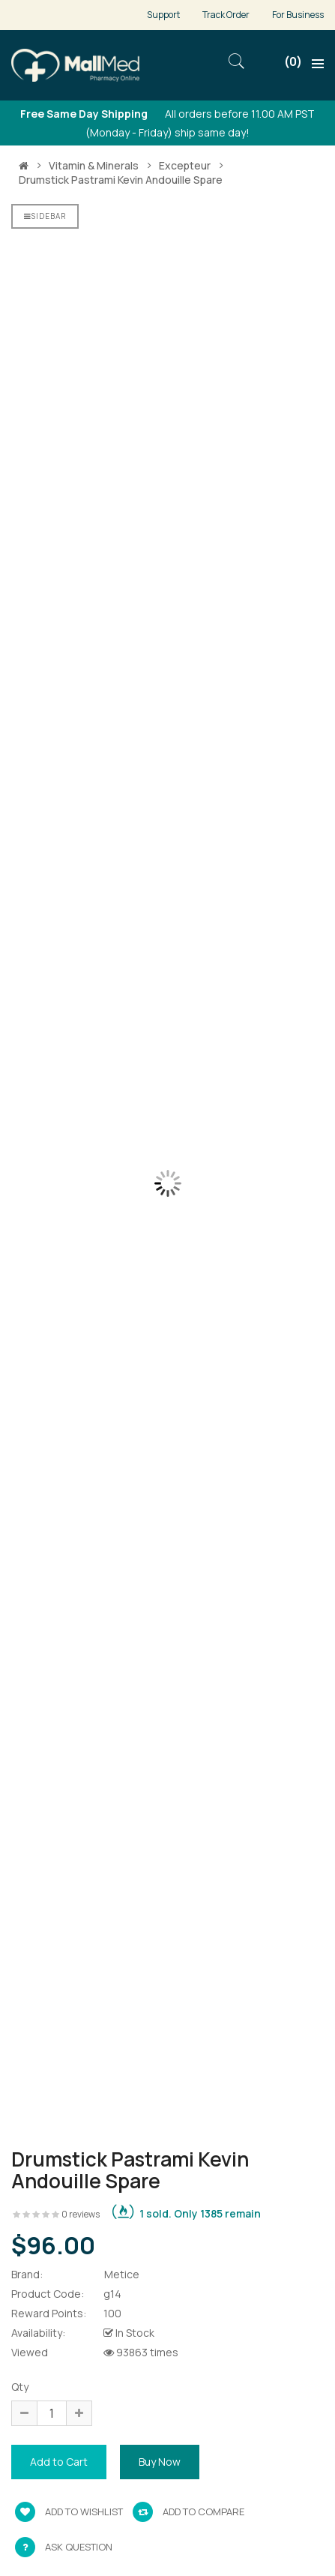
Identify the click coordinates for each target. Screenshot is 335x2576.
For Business (298, 14)
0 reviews (80, 2214)
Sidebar (45, 216)
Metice (121, 2274)
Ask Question (78, 2547)
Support (163, 14)
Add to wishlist (69, 2511)
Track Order (226, 14)
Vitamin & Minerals (94, 165)
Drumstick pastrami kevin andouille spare (121, 180)
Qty (19, 2387)
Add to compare (188, 2511)
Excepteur (185, 165)
